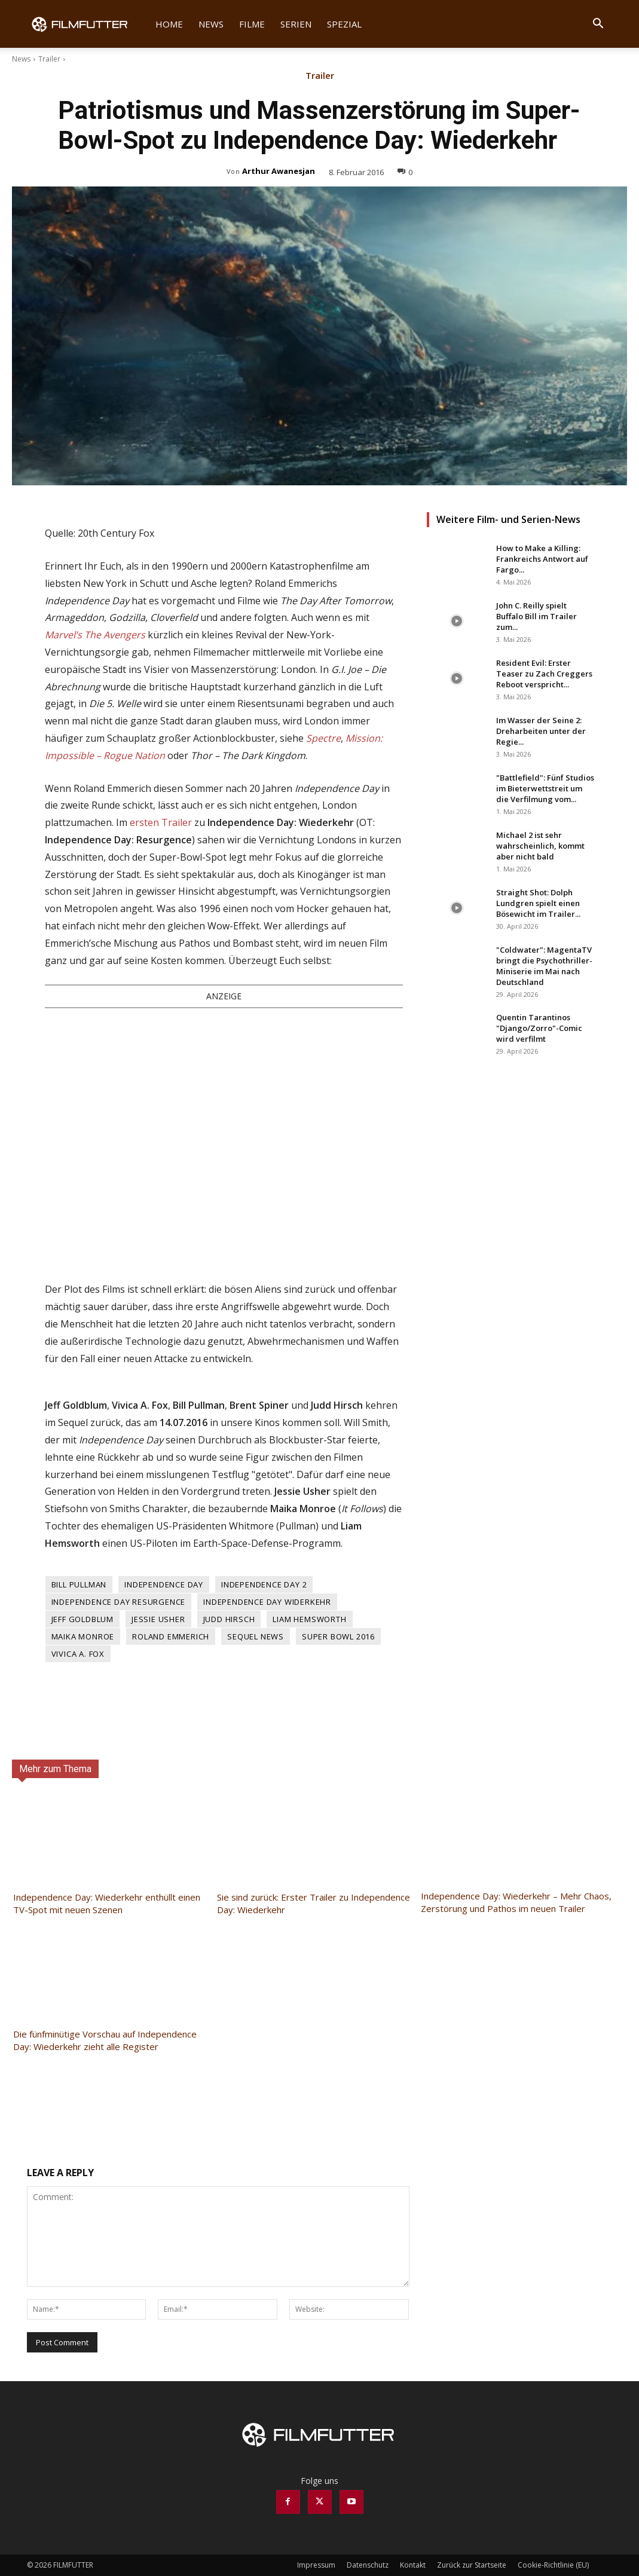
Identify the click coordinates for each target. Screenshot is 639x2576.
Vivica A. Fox (78, 1653)
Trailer (49, 59)
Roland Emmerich (170, 1636)
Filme (252, 24)
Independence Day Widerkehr (267, 1601)
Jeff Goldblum (82, 1619)
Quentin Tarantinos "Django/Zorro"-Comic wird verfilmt (539, 1028)
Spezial (344, 24)
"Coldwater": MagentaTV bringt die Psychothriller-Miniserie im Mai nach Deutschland (544, 965)
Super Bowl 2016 (338, 1636)
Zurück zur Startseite (471, 2565)
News (211, 24)
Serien (295, 24)
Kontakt (413, 2565)
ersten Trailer (161, 822)
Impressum (316, 2565)
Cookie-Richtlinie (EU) (553, 2565)
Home (169, 24)
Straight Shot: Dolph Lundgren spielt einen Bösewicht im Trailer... (538, 903)
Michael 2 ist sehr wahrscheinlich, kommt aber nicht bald (540, 846)
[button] (598, 24)
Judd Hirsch (229, 1619)
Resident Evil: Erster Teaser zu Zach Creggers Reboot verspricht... (544, 673)
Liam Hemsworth (309, 1619)
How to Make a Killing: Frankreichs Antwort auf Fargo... (542, 559)
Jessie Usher (158, 1619)
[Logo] (87, 24)
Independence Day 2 (264, 1584)
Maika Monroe (83, 1636)
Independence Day (163, 1584)
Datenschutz (368, 2565)
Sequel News (255, 1636)
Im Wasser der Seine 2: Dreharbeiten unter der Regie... (541, 731)
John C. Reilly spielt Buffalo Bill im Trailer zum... (536, 616)
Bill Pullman (79, 1584)
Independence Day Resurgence (118, 1601)
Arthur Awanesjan (278, 171)
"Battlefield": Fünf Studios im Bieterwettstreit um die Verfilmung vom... (545, 788)
